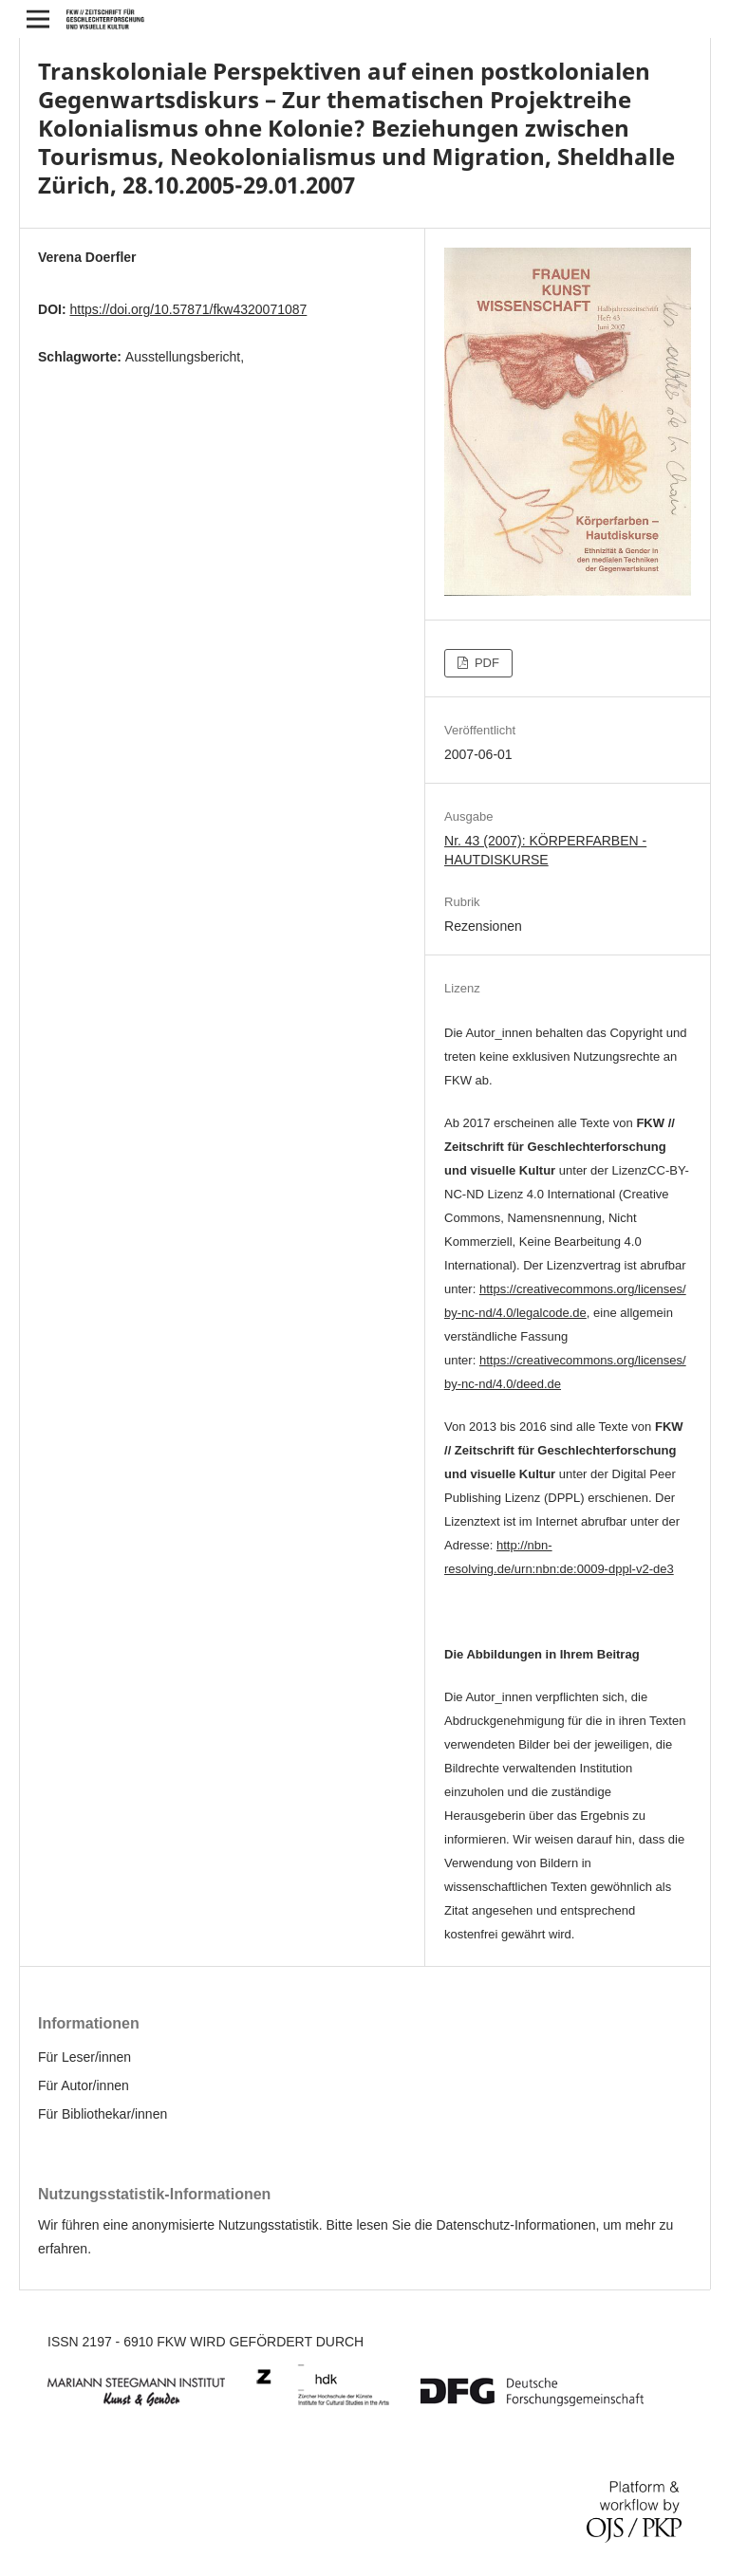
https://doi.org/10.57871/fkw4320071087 (188, 309)
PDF (485, 663)
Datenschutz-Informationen (515, 2225)
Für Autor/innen (83, 2085)
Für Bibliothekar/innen (102, 2114)
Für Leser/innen (84, 2057)
